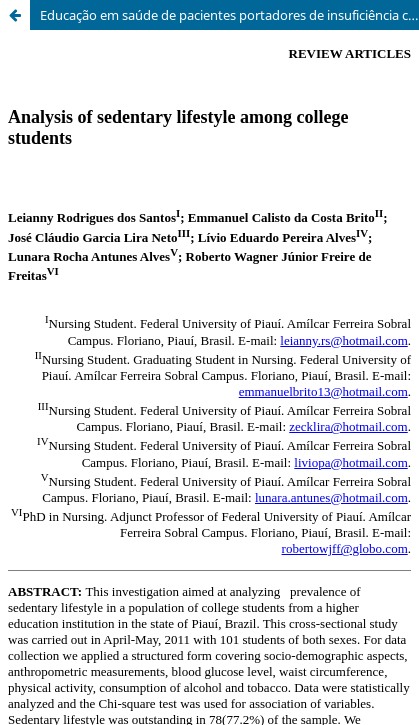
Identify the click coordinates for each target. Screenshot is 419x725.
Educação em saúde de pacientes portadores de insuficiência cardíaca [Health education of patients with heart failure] (229, 15)
